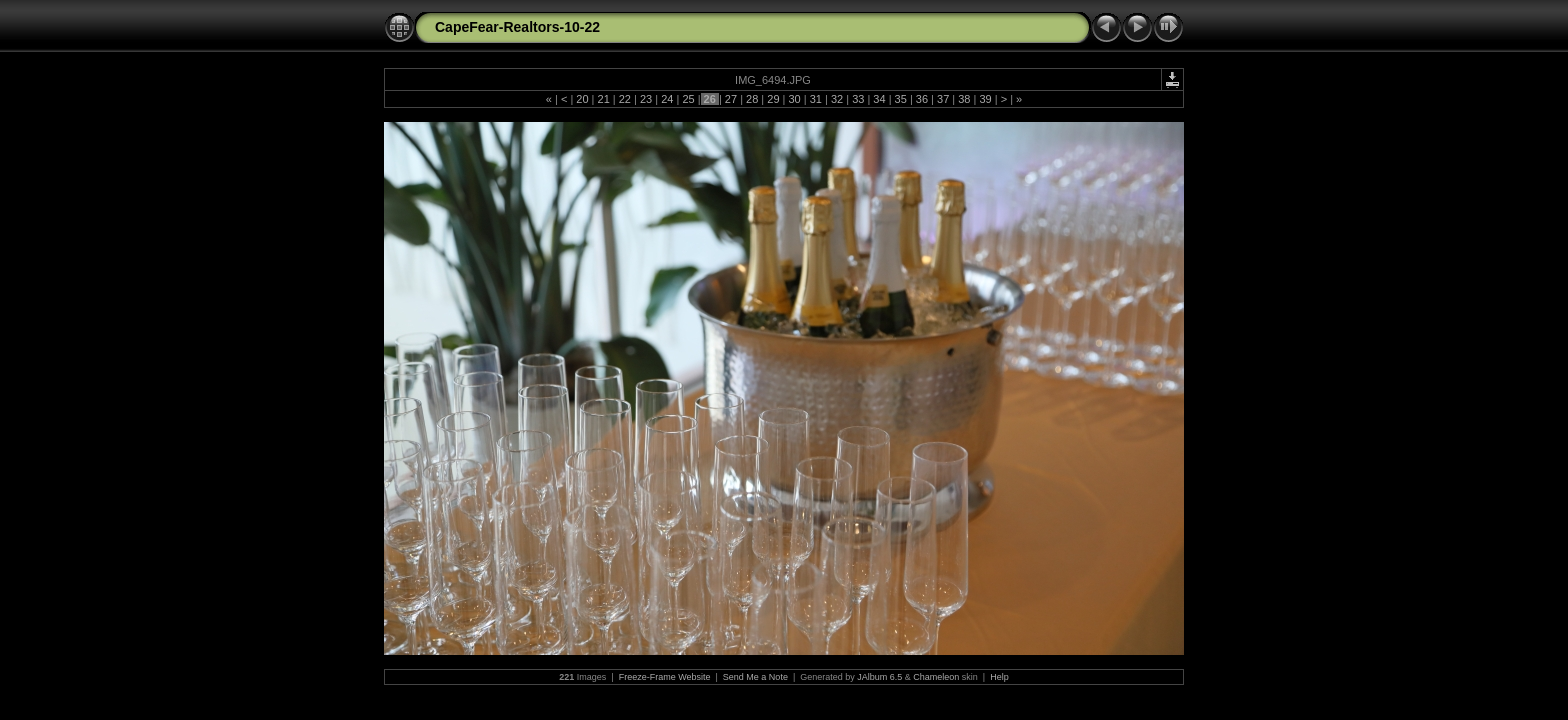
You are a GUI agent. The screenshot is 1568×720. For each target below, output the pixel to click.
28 (752, 99)
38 (964, 99)
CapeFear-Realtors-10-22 (517, 27)
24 (667, 99)
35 (901, 99)
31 (816, 99)
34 (879, 99)
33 (858, 99)
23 (646, 99)
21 (603, 99)
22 (625, 99)
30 (794, 99)
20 (582, 99)
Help (999, 677)
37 (943, 99)
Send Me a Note (755, 677)
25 (688, 99)
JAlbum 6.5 (879, 677)
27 (731, 99)
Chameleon (936, 677)
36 (922, 99)
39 (985, 99)
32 (837, 99)
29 (773, 99)
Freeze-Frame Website (665, 677)
